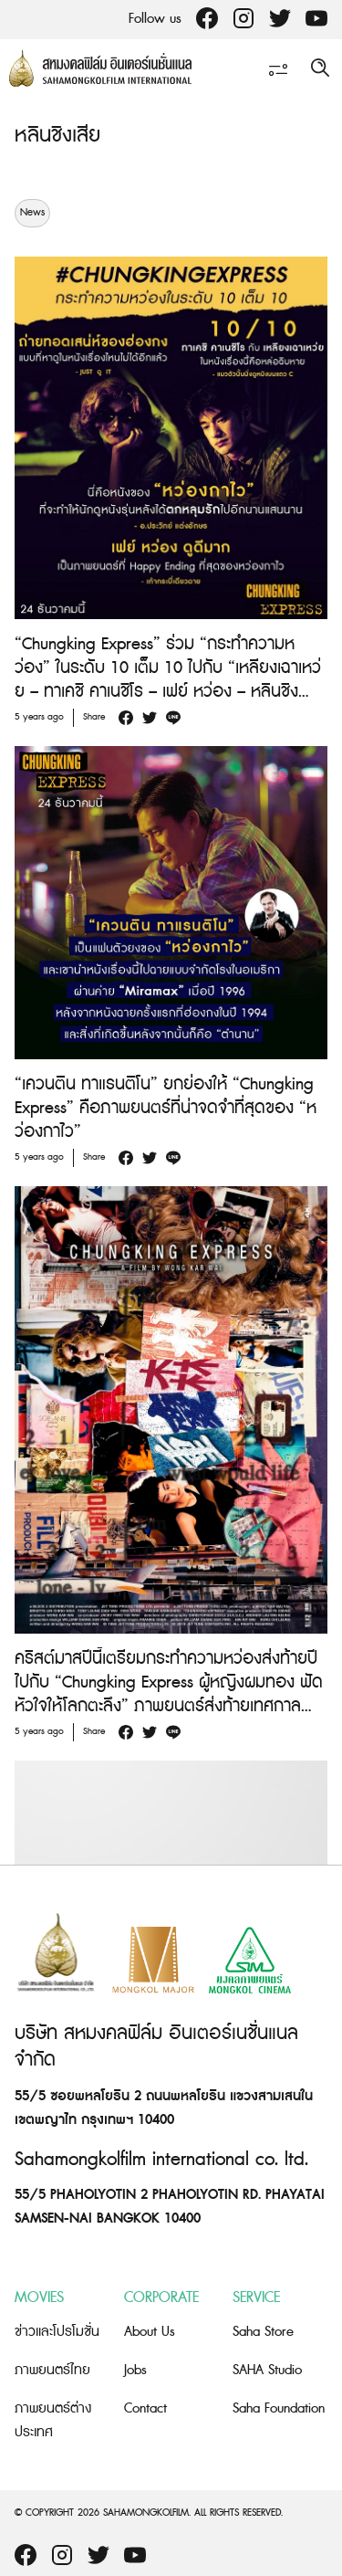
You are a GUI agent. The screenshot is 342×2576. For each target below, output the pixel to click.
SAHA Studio (267, 2370)
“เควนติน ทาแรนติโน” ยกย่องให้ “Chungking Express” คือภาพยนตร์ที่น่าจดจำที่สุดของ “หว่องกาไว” (165, 1108)
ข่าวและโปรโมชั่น (57, 2331)
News (32, 213)
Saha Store (263, 2331)
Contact (145, 2408)
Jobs (135, 2370)
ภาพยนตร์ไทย (52, 2370)
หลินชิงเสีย (57, 136)
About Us (149, 2331)
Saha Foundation (279, 2408)
